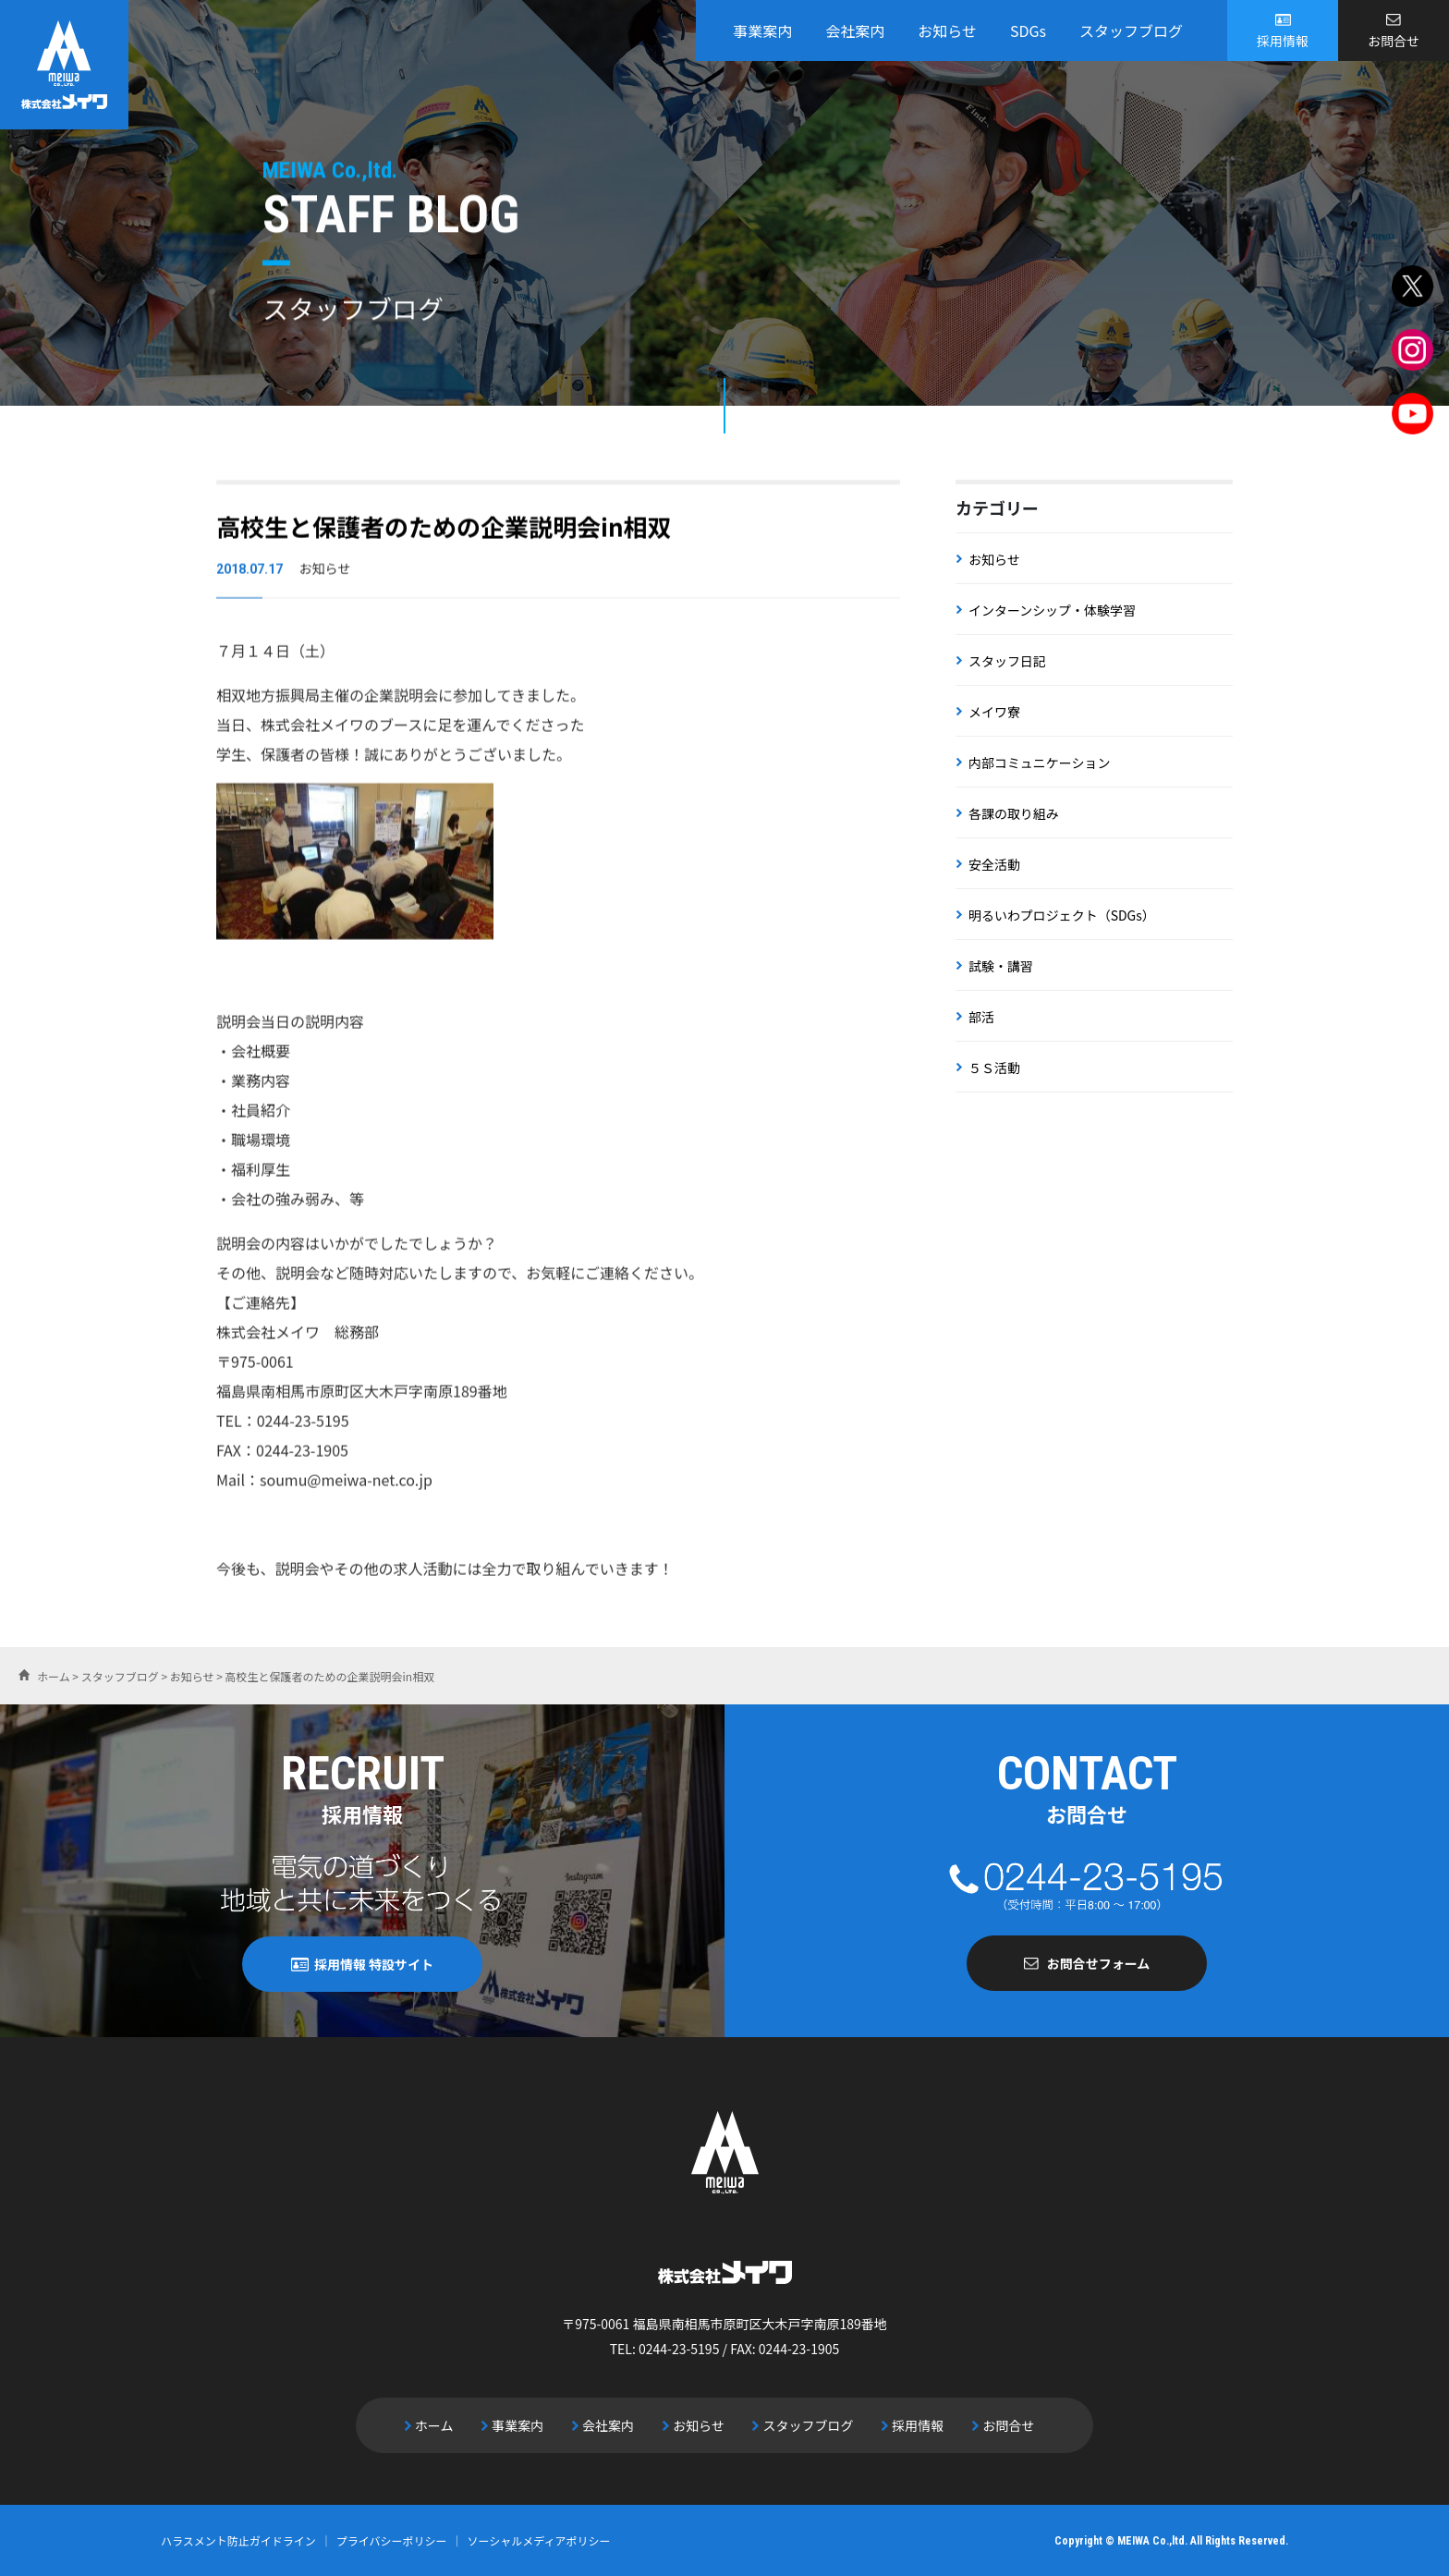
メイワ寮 (994, 711)
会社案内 (854, 30)
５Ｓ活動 (994, 1067)
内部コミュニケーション (1039, 762)
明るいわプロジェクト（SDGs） (1061, 915)
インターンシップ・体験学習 (1052, 610)
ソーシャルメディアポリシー (539, 2539)
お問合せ (1393, 40)
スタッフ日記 (1007, 661)
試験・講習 (1000, 966)
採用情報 (1283, 40)
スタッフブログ (1131, 30)
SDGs (1028, 30)
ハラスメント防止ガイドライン (238, 2539)
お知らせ (947, 30)
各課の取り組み (1013, 813)
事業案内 (762, 30)
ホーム (435, 2424)
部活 (981, 1016)
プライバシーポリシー (391, 2539)
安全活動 (994, 864)
